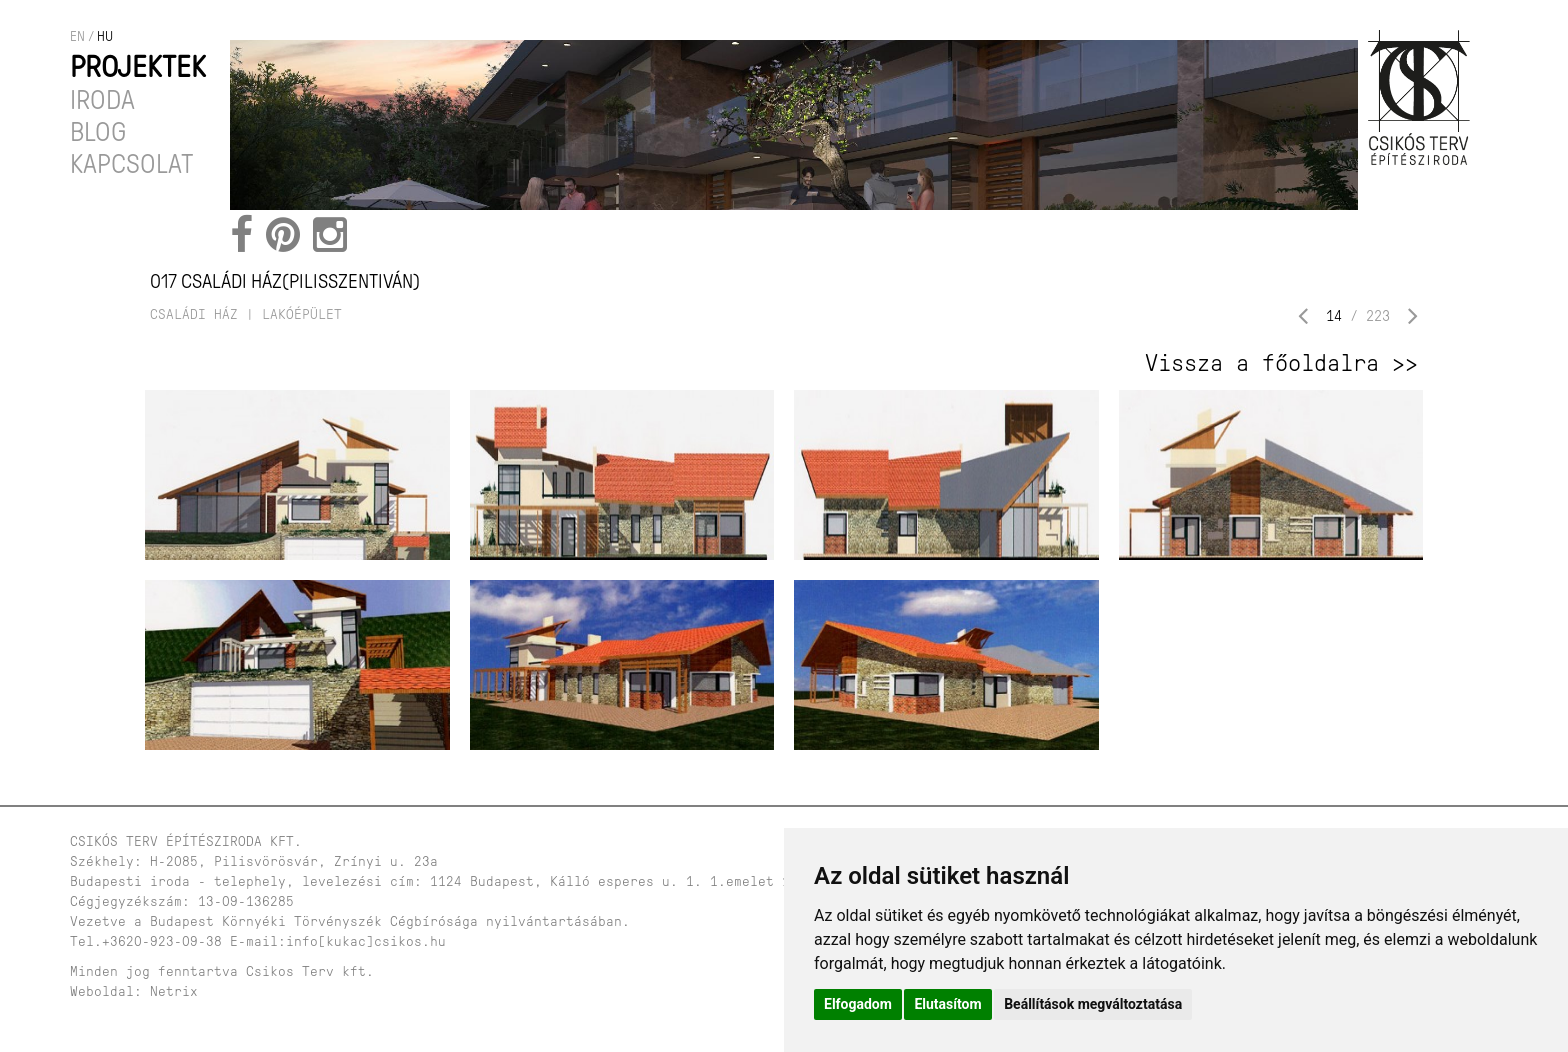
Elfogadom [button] (858, 1004)
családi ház (194, 314)
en (77, 36)
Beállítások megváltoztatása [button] (1093, 1004)
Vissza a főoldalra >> (1281, 363)
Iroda (102, 100)
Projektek (138, 66)
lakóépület (302, 314)
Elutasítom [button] (947, 1004)
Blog (98, 132)
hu (105, 36)
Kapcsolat (132, 164)
